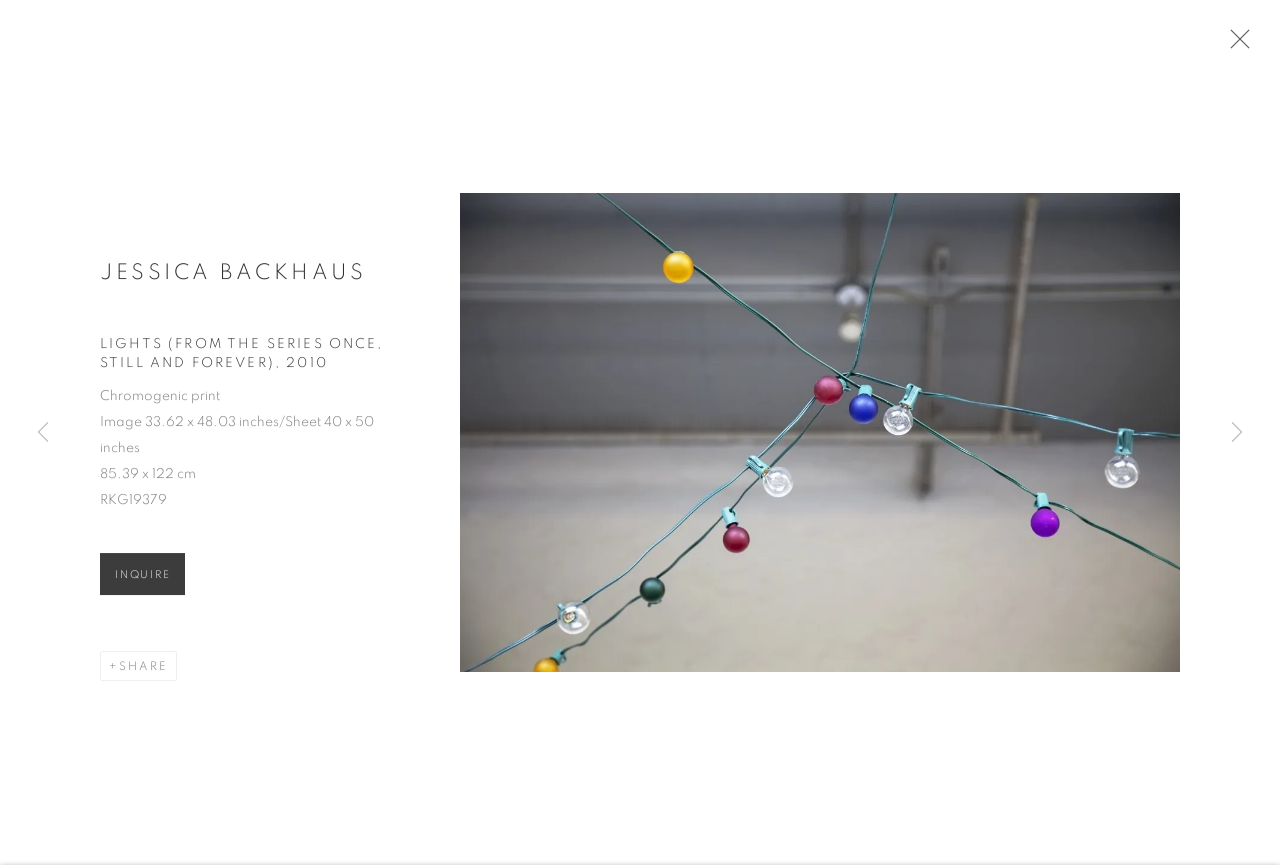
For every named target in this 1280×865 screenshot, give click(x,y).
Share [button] (143, 673)
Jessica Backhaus (233, 279)
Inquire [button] (142, 581)
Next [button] (1237, 433)
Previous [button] (43, 433)
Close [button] (1242, 45)
